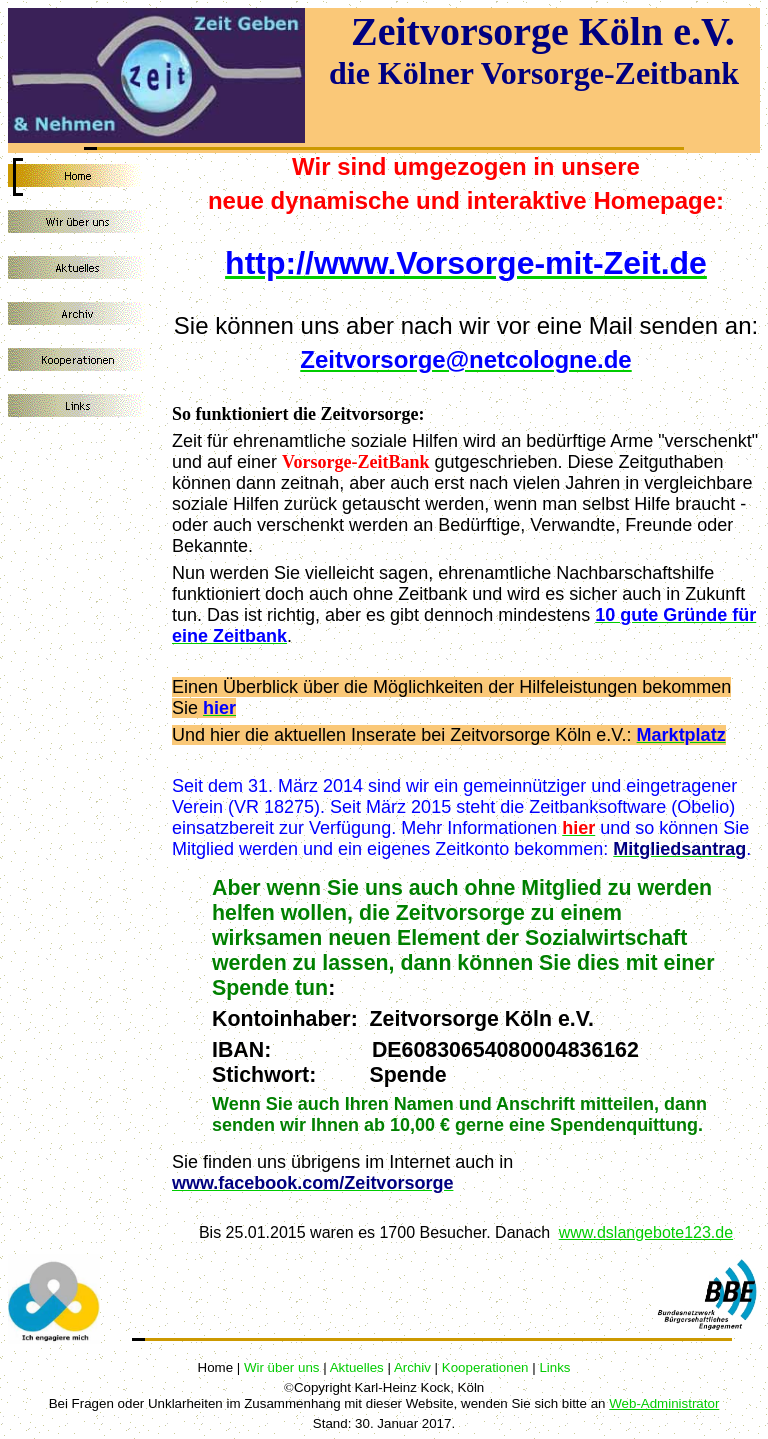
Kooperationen (485, 1367)
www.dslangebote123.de (646, 1232)
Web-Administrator (664, 1403)
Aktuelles (357, 1367)
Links (554, 1367)
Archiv (412, 1367)
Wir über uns (282, 1367)
